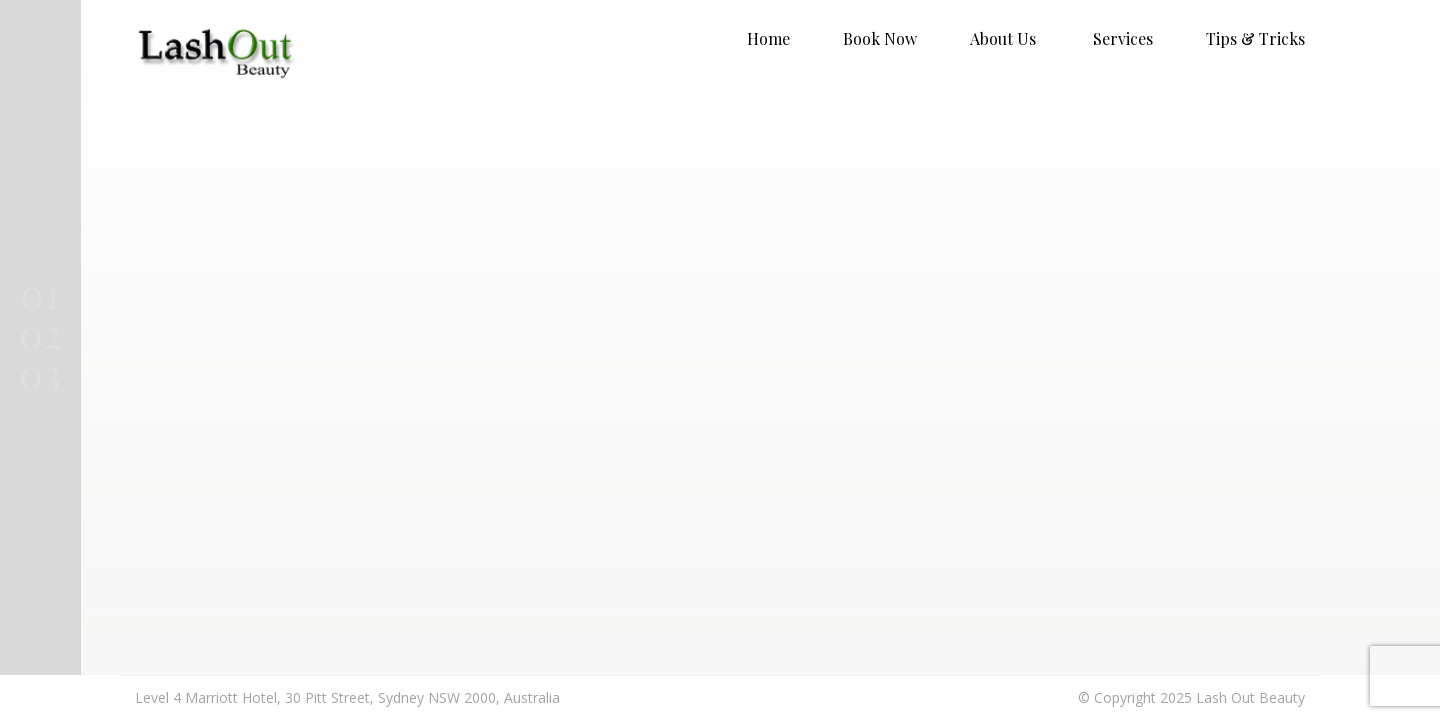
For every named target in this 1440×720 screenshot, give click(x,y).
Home (768, 38)
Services (1123, 38)
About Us (1003, 38)
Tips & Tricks (1255, 38)
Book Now (880, 38)
